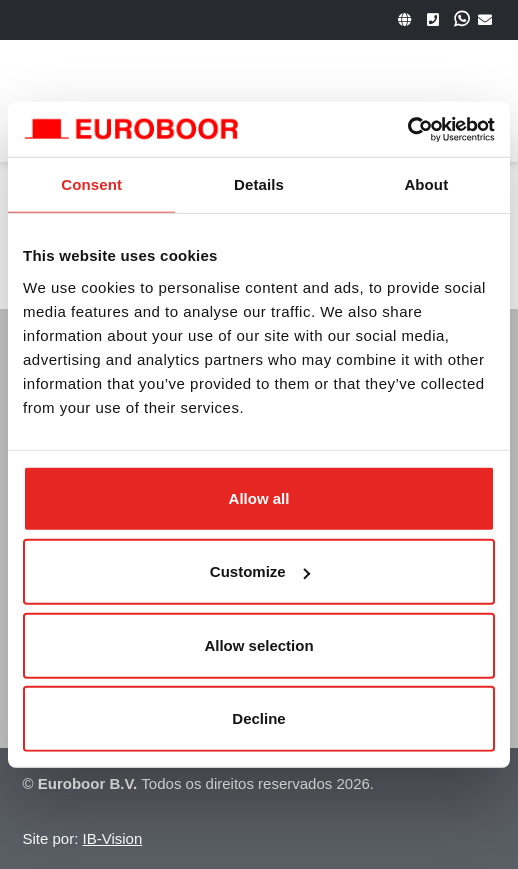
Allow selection (258, 644)
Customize (260, 571)
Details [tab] (259, 184)
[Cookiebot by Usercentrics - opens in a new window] (407, 129)
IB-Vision (113, 838)
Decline (258, 718)
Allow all (259, 497)
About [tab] (426, 184)
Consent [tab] (91, 184)
